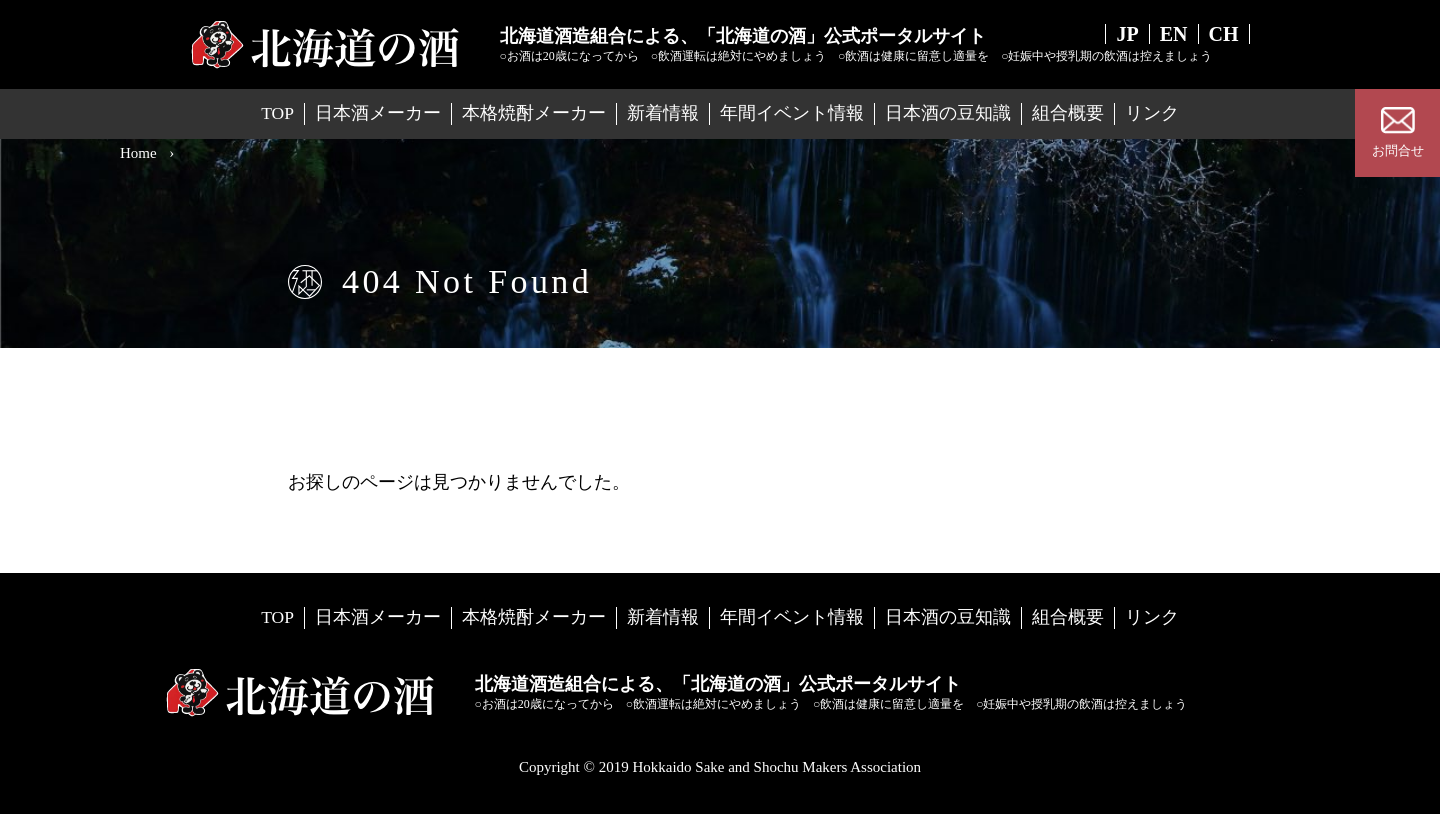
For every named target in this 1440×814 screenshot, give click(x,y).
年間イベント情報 (792, 113)
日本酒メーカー (378, 113)
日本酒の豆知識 (948, 113)
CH (1224, 34)
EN (1174, 34)
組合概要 (1068, 113)
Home (138, 153)
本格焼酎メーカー (534, 113)
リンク (1152, 113)
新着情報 (663, 113)
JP (1127, 34)
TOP (277, 113)
